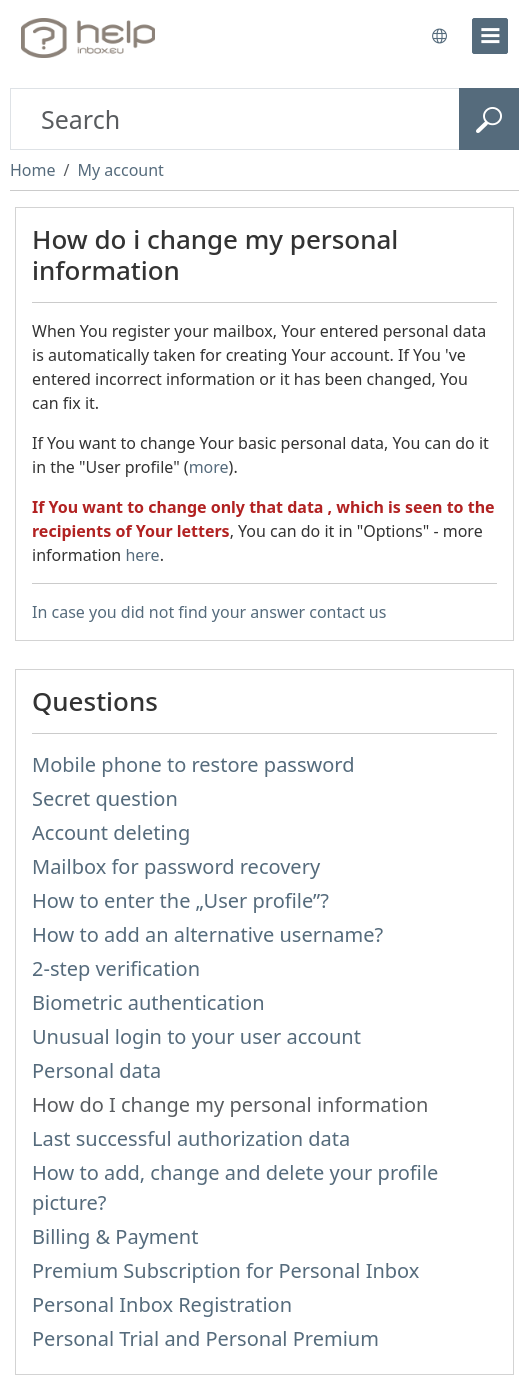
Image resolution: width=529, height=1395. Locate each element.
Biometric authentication (148, 1002)
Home (33, 170)
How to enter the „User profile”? (180, 900)
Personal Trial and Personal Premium (205, 1338)
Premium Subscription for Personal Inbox (225, 1270)
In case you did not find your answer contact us (209, 612)
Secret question (105, 798)
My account (120, 170)
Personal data (96, 1070)
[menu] (490, 36)
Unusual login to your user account (196, 1036)
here (142, 555)
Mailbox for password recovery (176, 866)
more (209, 467)
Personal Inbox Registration (162, 1304)
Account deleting (111, 832)
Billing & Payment (115, 1236)
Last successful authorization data (191, 1138)
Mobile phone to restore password (193, 764)
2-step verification (116, 968)
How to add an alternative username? (207, 934)
